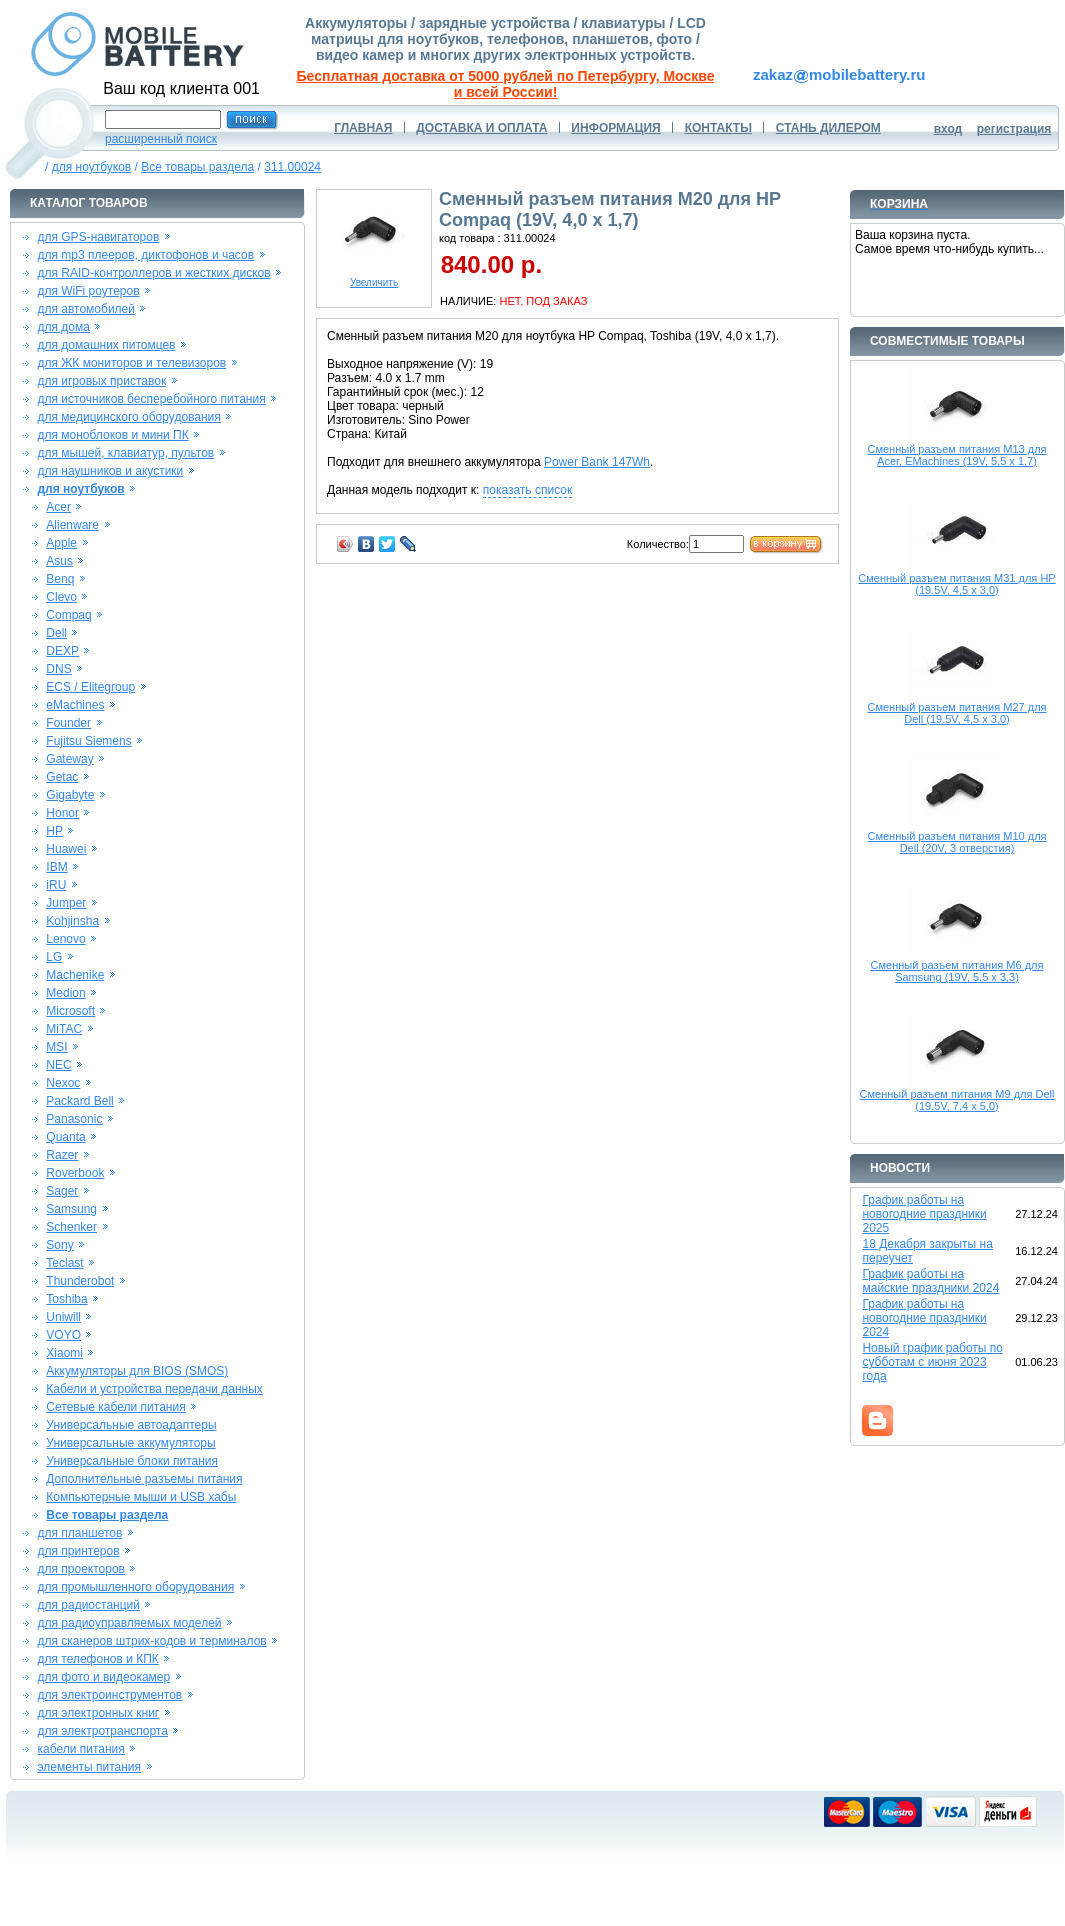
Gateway (69, 759)
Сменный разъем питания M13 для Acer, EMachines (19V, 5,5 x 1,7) (956, 455)
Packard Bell (79, 1101)
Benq (60, 579)
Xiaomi (64, 1353)
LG (54, 957)
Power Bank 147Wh (597, 462)
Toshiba (66, 1299)
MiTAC (64, 1029)
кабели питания (80, 1749)
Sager (62, 1191)
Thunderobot (80, 1281)
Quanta (65, 1137)
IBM (56, 867)
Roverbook (75, 1173)
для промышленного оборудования (135, 1587)
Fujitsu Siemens (88, 741)
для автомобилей (86, 309)
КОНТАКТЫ (718, 128)
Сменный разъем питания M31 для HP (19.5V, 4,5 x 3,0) (956, 584)
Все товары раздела (197, 167)
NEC (58, 1065)
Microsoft (70, 1011)
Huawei (66, 849)
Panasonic (74, 1119)
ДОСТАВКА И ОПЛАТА (481, 128)
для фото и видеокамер (103, 1677)
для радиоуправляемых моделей (129, 1623)
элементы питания (89, 1767)
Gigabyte (70, 795)
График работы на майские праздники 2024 (930, 1281)
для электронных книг (98, 1713)
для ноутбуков (92, 167)
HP (54, 831)
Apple (61, 543)
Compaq (68, 615)
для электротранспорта (102, 1731)
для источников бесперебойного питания (151, 399)
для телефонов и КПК (97, 1659)
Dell (56, 633)
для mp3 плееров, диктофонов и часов (145, 255)
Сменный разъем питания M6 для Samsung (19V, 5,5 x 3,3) (957, 971)
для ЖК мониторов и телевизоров (131, 363)
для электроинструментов (109, 1695)
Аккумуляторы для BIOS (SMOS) (137, 1371)
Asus (59, 561)
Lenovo (65, 939)
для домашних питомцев (106, 345)
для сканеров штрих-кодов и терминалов (151, 1641)
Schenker (71, 1227)
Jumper (66, 903)
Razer (62, 1155)
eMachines (75, 705)
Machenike (75, 975)
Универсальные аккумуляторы (130, 1443)
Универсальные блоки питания (132, 1461)
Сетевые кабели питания (115, 1407)
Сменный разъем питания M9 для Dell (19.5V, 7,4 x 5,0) (957, 1100)
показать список (527, 490)
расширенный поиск (161, 139)
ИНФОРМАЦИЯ (615, 128)
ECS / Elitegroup (90, 687)
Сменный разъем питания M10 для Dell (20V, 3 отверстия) (956, 842)
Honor (62, 813)
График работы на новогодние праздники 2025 (924, 1214)
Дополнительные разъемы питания (144, 1479)
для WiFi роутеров (88, 291)
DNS (58, 669)
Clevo (61, 597)
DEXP (62, 651)
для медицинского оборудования (128, 417)
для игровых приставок (101, 381)
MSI (56, 1047)
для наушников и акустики (110, 471)
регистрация (1014, 129)
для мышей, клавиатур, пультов (125, 453)
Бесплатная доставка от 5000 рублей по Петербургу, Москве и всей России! (506, 84)
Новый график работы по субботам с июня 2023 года (932, 1362)
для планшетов (79, 1533)
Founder (68, 723)
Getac (62, 777)
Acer (58, 507)
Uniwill (63, 1317)
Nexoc (63, 1083)
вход (948, 129)
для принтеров (78, 1551)
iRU (56, 885)
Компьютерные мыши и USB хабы (141, 1497)
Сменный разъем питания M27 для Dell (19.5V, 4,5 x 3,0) (956, 713)
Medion (65, 993)
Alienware (72, 525)
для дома (63, 327)
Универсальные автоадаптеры (131, 1425)
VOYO (63, 1335)
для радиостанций (88, 1605)
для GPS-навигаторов (98, 237)
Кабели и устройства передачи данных (154, 1389)
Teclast (64, 1263)
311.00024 (292, 167)
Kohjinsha (72, 921)
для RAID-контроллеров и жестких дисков (153, 273)
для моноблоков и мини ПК (112, 435)
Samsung (71, 1209)
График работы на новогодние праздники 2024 (924, 1318)
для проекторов (81, 1569)
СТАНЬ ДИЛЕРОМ (828, 128)
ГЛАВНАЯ (363, 128)
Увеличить (374, 278)
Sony (59, 1245)
